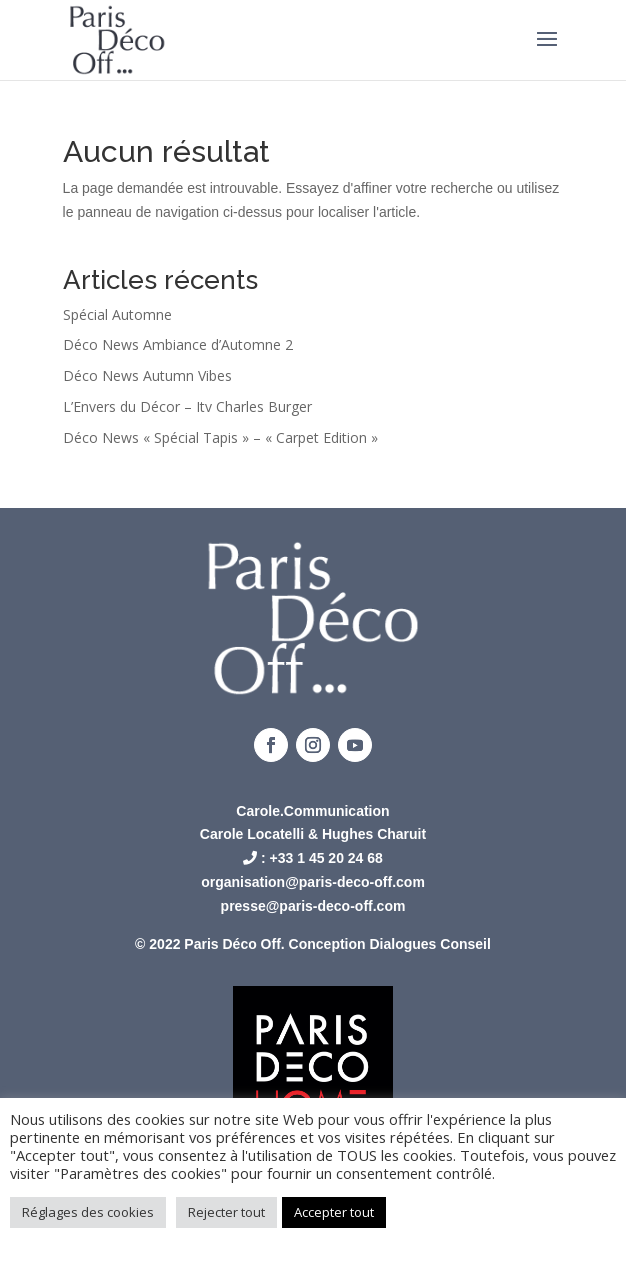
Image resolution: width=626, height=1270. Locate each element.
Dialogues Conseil (430, 944)
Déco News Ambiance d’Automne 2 (178, 344)
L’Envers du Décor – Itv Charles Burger (187, 406)
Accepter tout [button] (334, 1212)
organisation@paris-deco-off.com (313, 882)
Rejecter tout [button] (226, 1212)
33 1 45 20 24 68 (330, 858)
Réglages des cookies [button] (88, 1212)
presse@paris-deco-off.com (313, 906)
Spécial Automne (117, 314)
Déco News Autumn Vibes (147, 375)
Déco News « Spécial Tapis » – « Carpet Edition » (220, 437)
